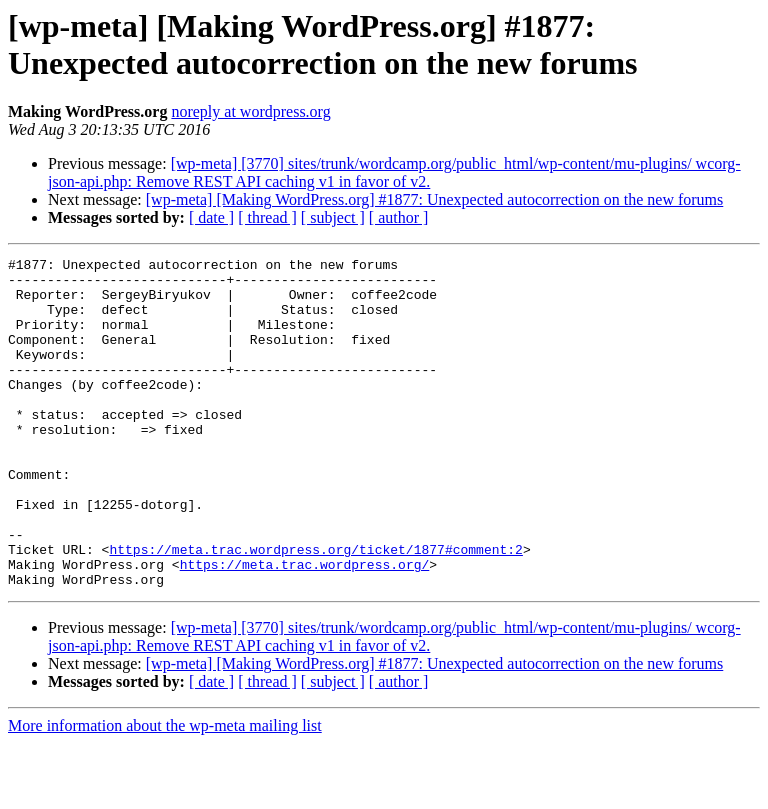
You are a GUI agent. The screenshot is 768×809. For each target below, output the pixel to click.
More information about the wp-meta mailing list (165, 791)
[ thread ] (267, 217)
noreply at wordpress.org (250, 111)
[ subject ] (333, 217)
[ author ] (399, 217)
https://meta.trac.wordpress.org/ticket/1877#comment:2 (315, 609)
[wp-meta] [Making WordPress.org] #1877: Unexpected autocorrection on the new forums (435, 199)
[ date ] (211, 217)
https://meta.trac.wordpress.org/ (305, 627)
